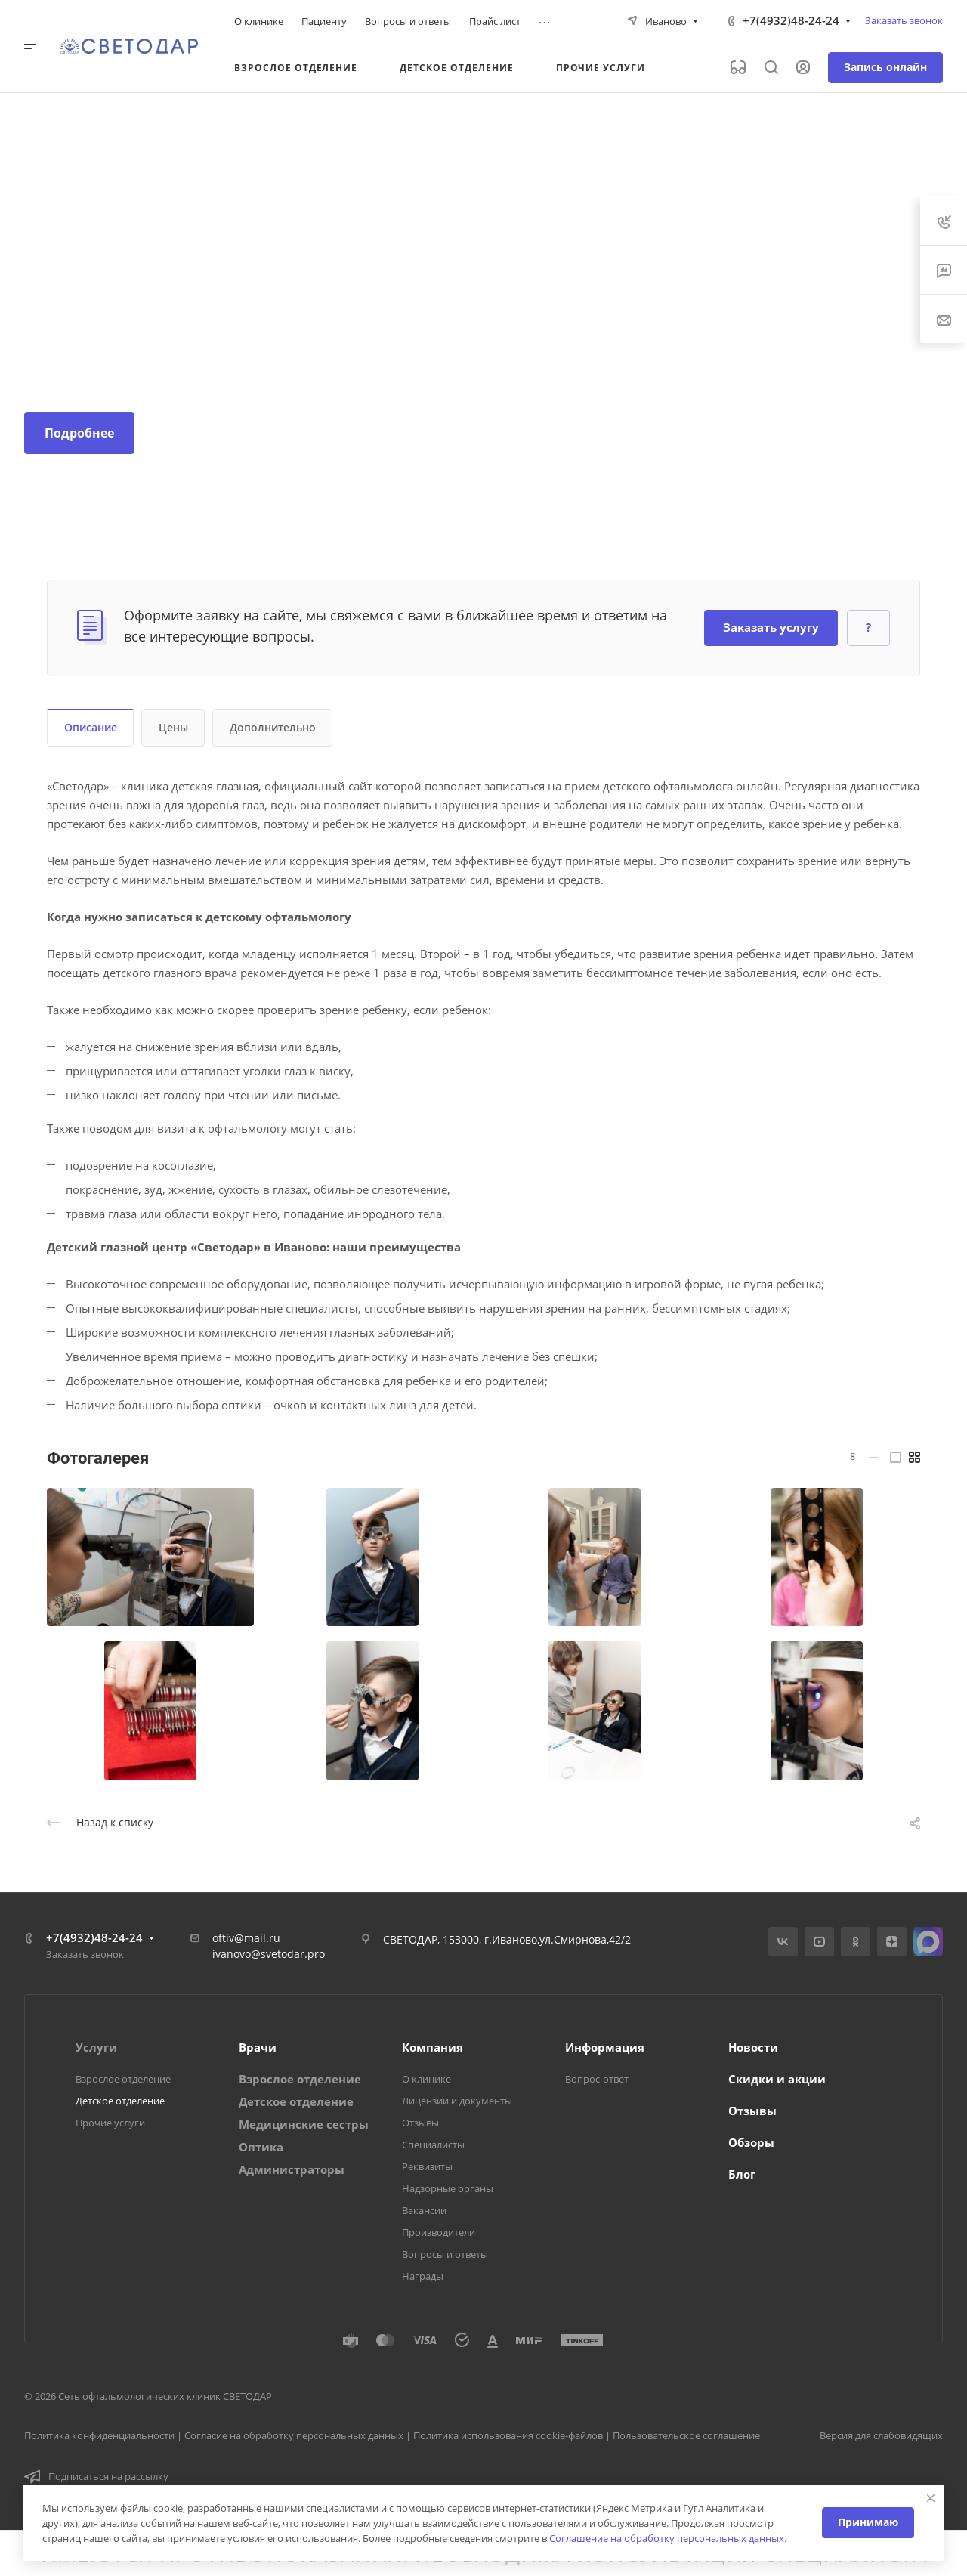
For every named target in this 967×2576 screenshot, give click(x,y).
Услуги (96, 2047)
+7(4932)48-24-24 (791, 20)
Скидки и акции (777, 2078)
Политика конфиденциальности (99, 2435)
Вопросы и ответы (445, 2254)
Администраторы (291, 2169)
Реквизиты (427, 2166)
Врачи (258, 2047)
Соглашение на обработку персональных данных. (667, 2538)
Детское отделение (120, 2100)
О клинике (426, 2079)
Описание (90, 727)
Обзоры (751, 2142)
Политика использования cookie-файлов (508, 2435)
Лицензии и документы (457, 2100)
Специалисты (433, 2144)
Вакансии (424, 2210)
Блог (741, 2174)
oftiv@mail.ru (246, 1938)
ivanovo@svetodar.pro (268, 1954)
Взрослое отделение (123, 2079)
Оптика (261, 2146)
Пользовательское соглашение (686, 2435)
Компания (432, 2047)
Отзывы (420, 2122)
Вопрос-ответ (597, 2079)
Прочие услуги (110, 2122)
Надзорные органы (447, 2188)
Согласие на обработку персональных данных (293, 2435)
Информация (604, 2047)
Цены (173, 727)
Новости (753, 2047)
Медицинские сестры (304, 2124)
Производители (438, 2232)
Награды (422, 2276)
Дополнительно (273, 727)
